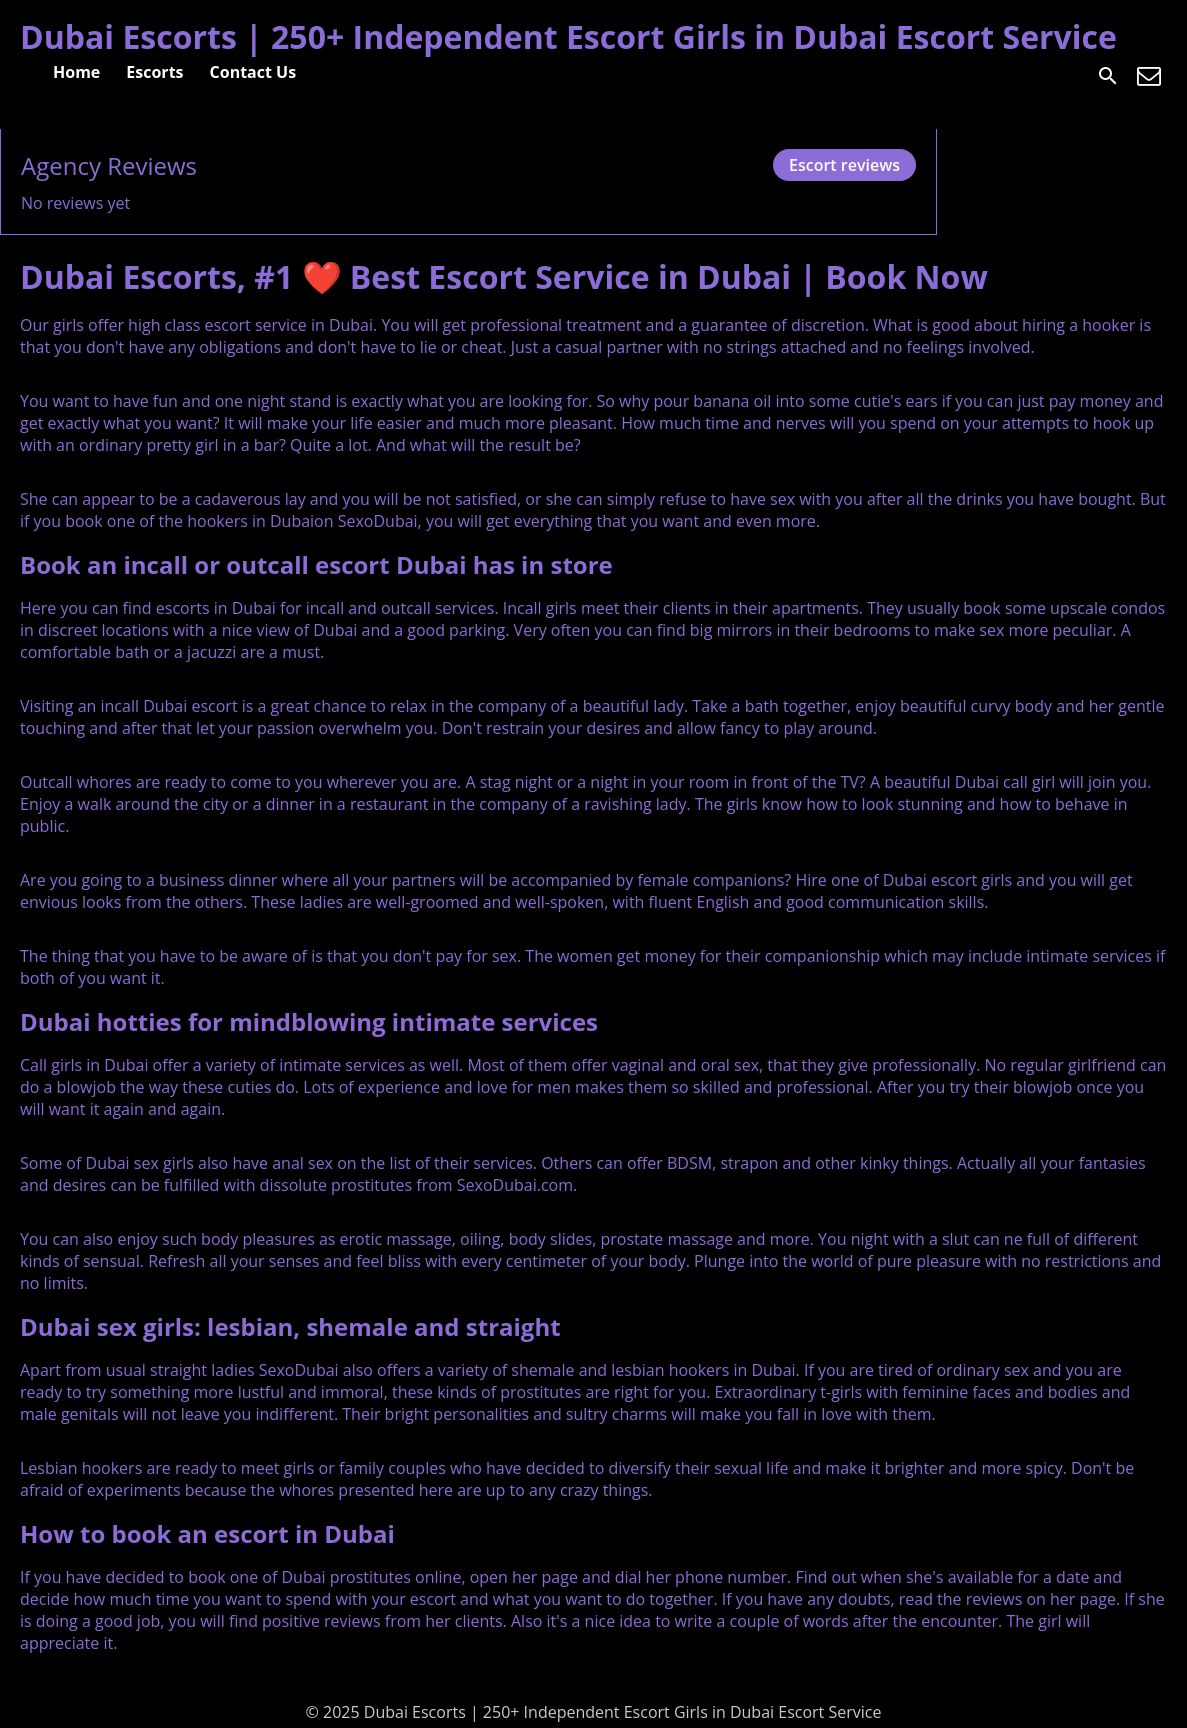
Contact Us (253, 72)
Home (76, 72)
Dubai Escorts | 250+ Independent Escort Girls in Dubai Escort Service (568, 36)
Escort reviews (844, 165)
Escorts (154, 72)
